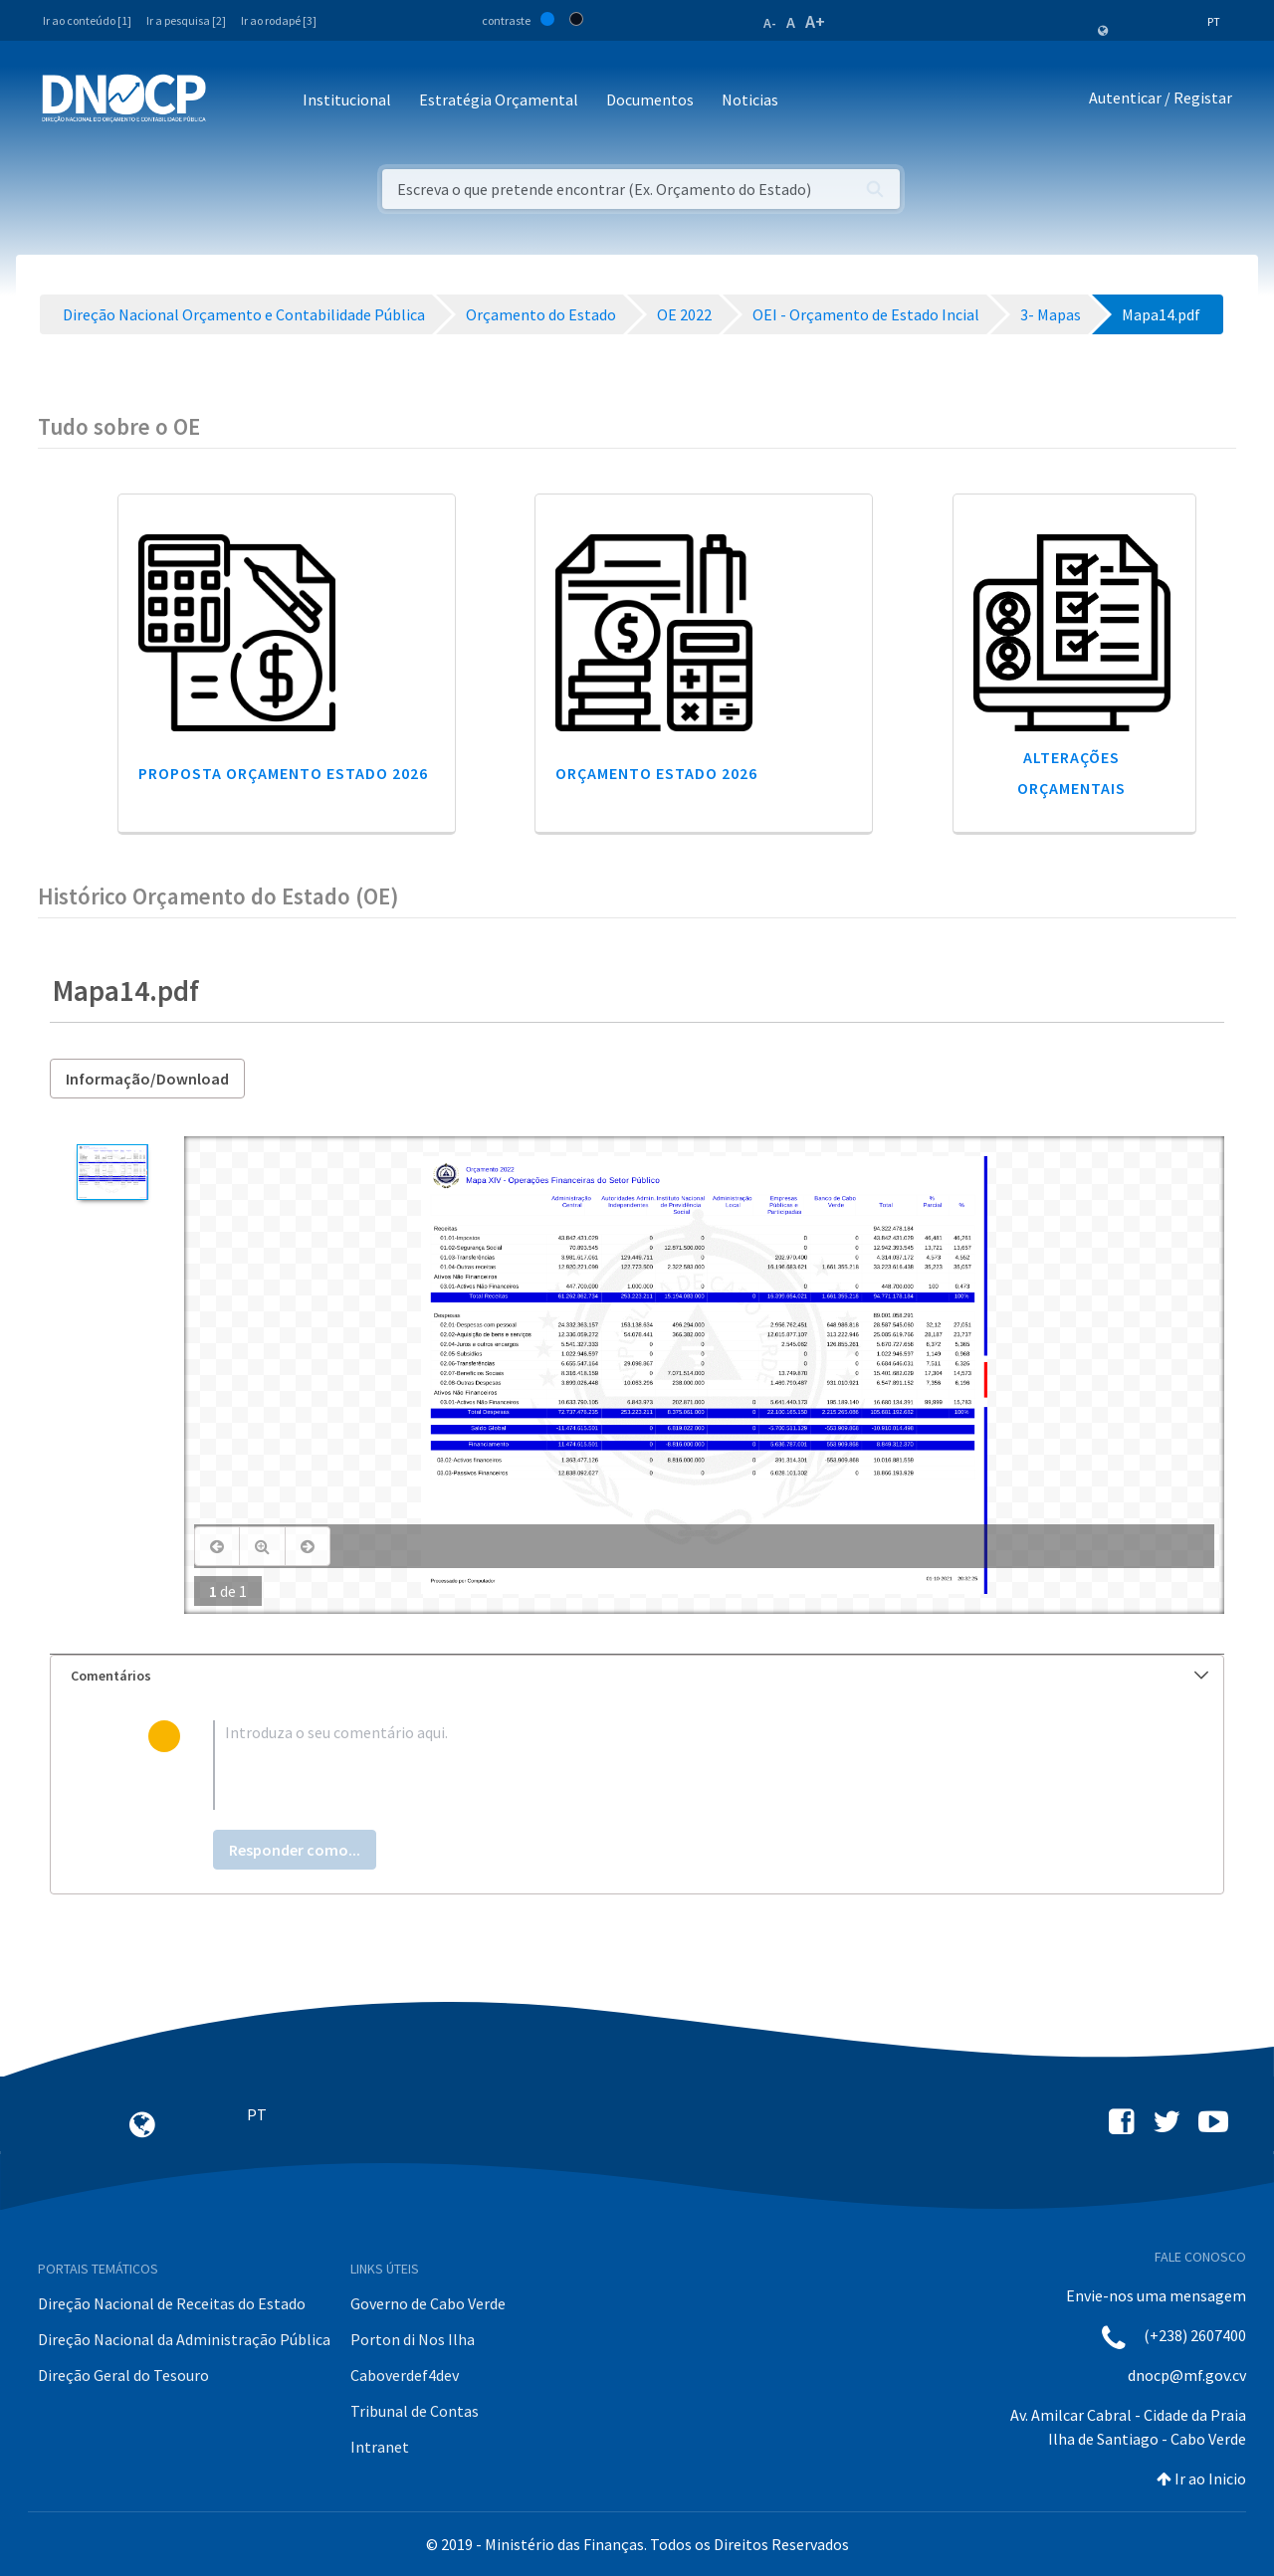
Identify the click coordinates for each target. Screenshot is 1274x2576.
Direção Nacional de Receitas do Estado (172, 2303)
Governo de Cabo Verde (428, 2303)
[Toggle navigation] (232, 101)
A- (769, 23)
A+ (815, 21)
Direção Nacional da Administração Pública (184, 2339)
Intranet (379, 2447)
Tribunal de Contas (414, 2411)
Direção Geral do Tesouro (123, 2375)
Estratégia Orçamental (498, 99)
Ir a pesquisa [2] (186, 20)
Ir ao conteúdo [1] (87, 20)
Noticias (750, 99)
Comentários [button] (639, 1675)
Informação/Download (147, 1079)
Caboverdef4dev (404, 2375)
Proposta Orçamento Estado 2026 (283, 773)
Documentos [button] (650, 99)
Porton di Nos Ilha (412, 2339)
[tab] (637, 1676)
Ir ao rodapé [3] (279, 20)
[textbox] (669, 1765)
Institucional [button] (347, 99)
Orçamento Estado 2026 (656, 773)
